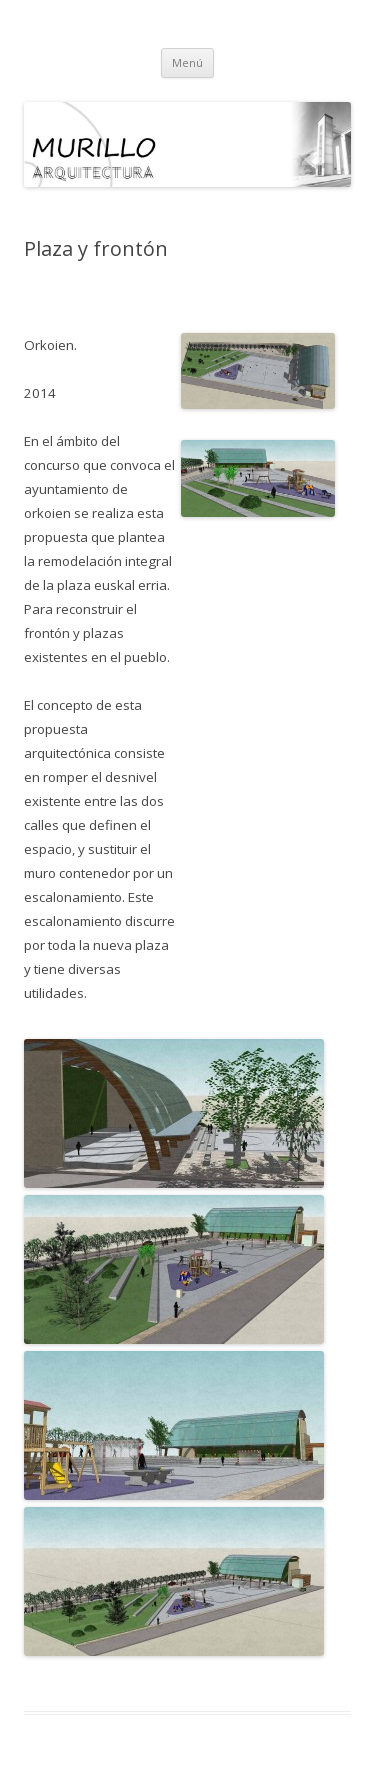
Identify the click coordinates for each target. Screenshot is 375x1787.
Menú (187, 62)
